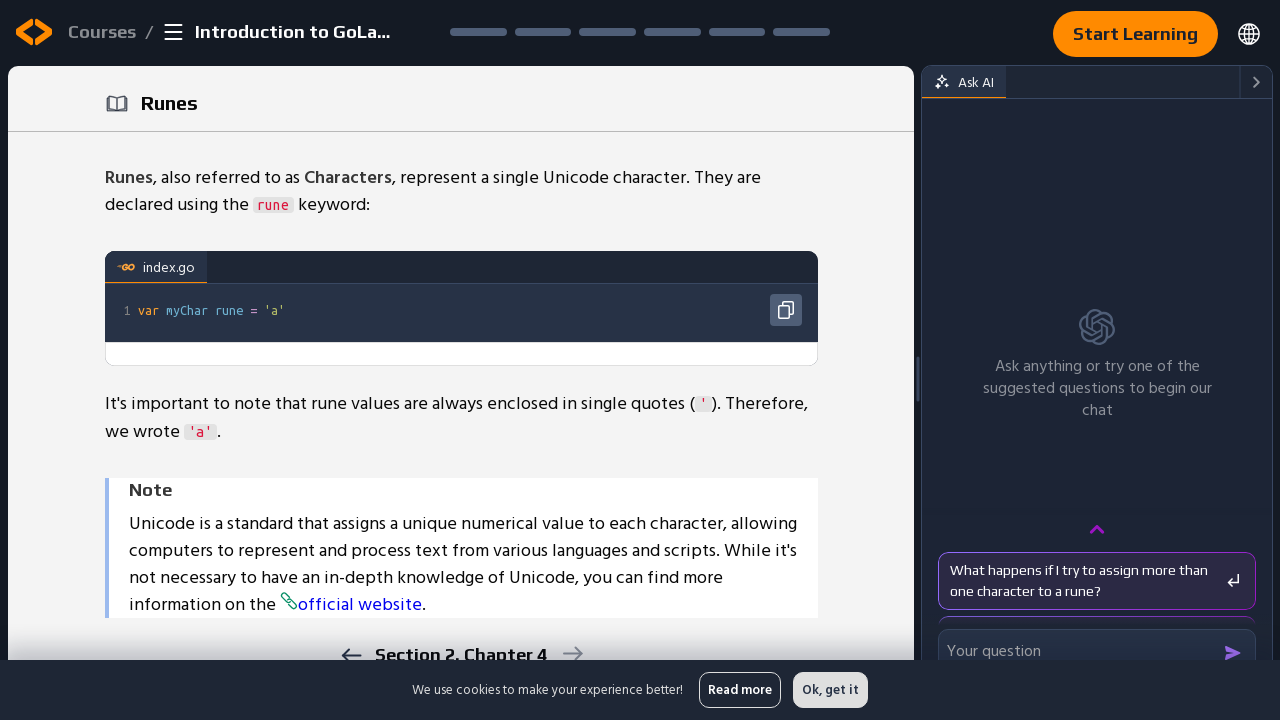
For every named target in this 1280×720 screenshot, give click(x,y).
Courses (102, 31)
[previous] (350, 655)
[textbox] (476, 310)
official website (351, 604)
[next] (571, 653)
